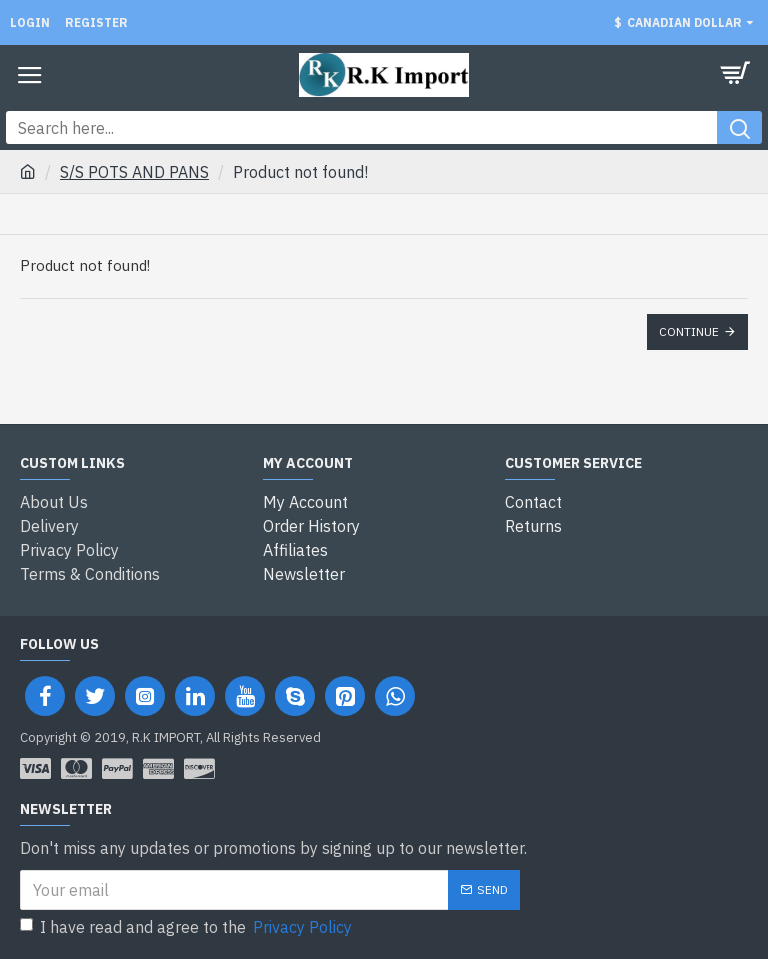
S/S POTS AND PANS (134, 172)
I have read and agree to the (187, 927)
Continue (689, 331)
